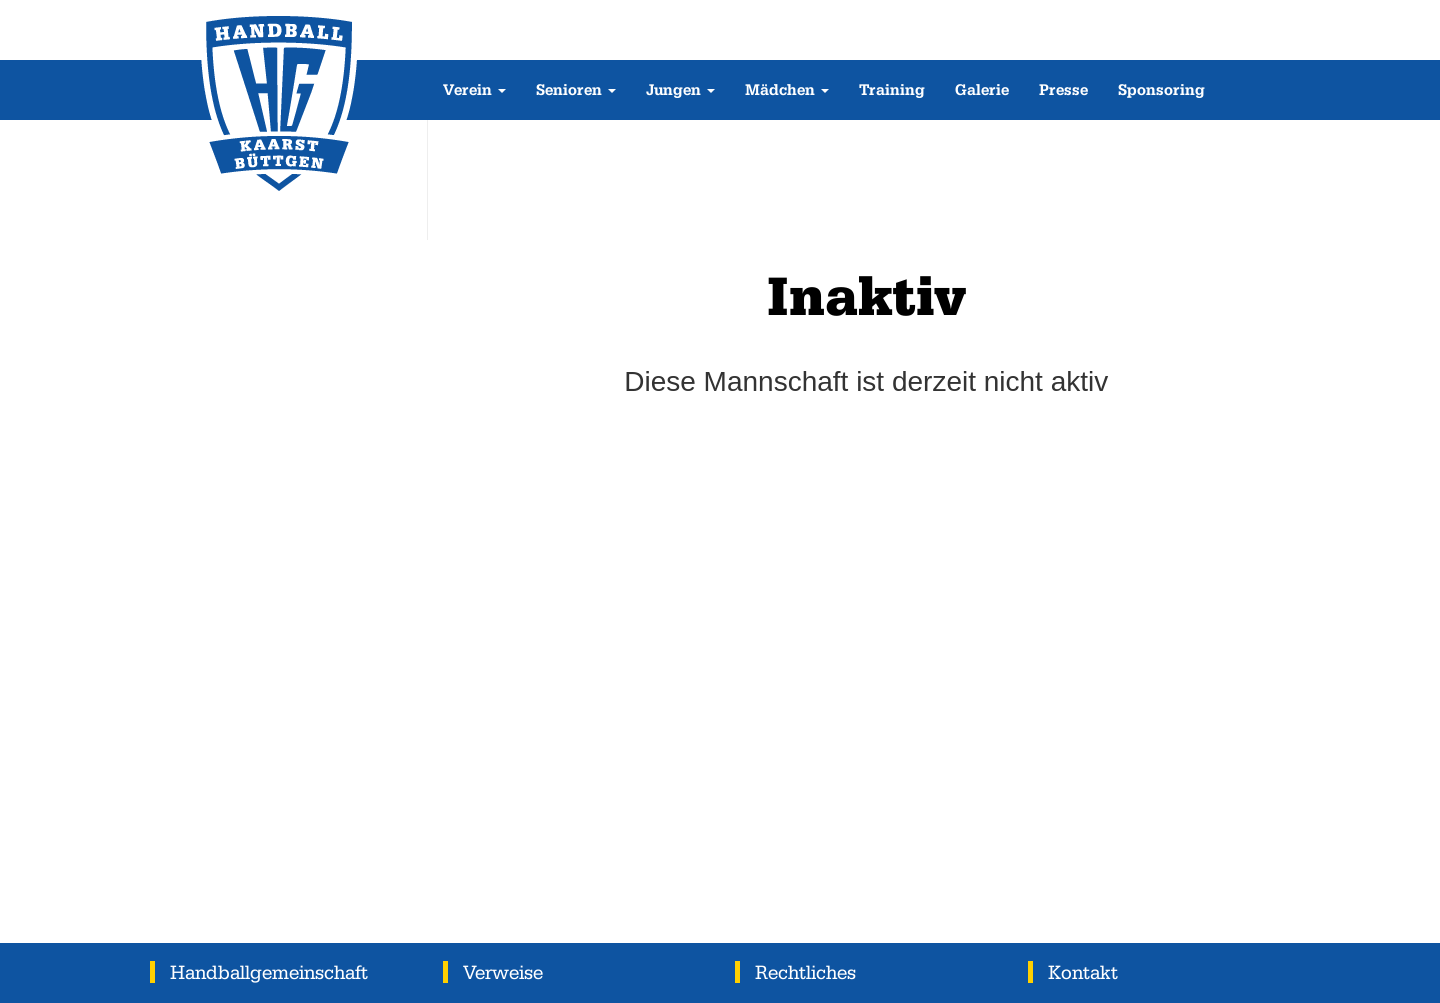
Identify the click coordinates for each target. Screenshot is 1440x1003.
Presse (1063, 89)
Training (892, 89)
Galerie (982, 89)
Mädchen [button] (787, 89)
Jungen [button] (680, 89)
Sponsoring (1161, 89)
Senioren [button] (576, 89)
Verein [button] (474, 89)
